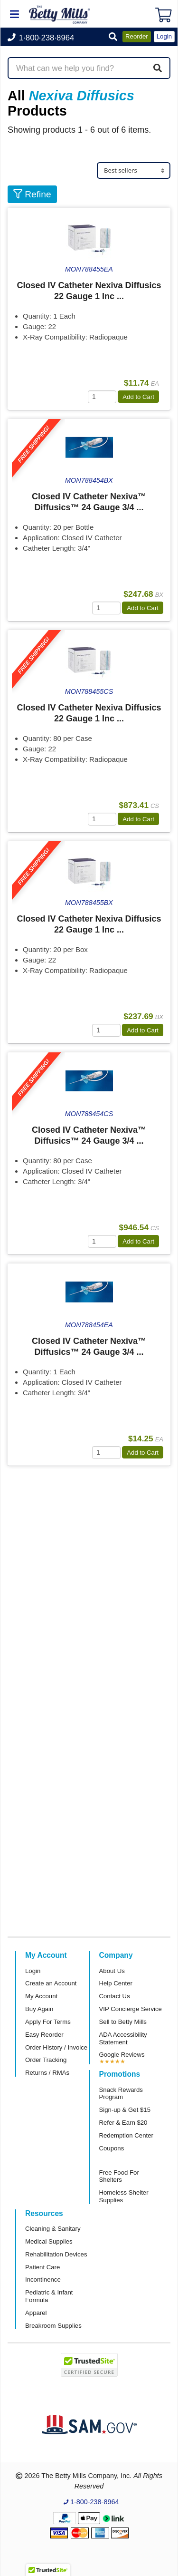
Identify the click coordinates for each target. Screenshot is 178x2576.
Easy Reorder (44, 2034)
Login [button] (164, 36)
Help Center (115, 1983)
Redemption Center (126, 2135)
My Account (41, 1996)
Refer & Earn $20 (123, 2122)
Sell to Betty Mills (123, 2021)
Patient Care (42, 2267)
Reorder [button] (136, 36)
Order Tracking (45, 2059)
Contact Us (114, 1996)
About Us (112, 1970)
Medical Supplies (49, 2241)
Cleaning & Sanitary (53, 2228)
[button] (113, 37)
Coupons (111, 2148)
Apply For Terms (48, 2021)
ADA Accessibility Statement (123, 2038)
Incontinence (43, 2279)
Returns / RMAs (47, 2072)
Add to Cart (138, 396)
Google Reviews (122, 2054)
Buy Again (39, 2008)
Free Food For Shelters (119, 2176)
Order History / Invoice (56, 2047)
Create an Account (51, 1983)
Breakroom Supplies (53, 2325)
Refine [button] (32, 194)
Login (32, 1970)
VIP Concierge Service (130, 2008)
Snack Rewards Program (121, 2093)
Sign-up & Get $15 (125, 2109)
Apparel (36, 2312)
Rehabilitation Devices (56, 2254)
